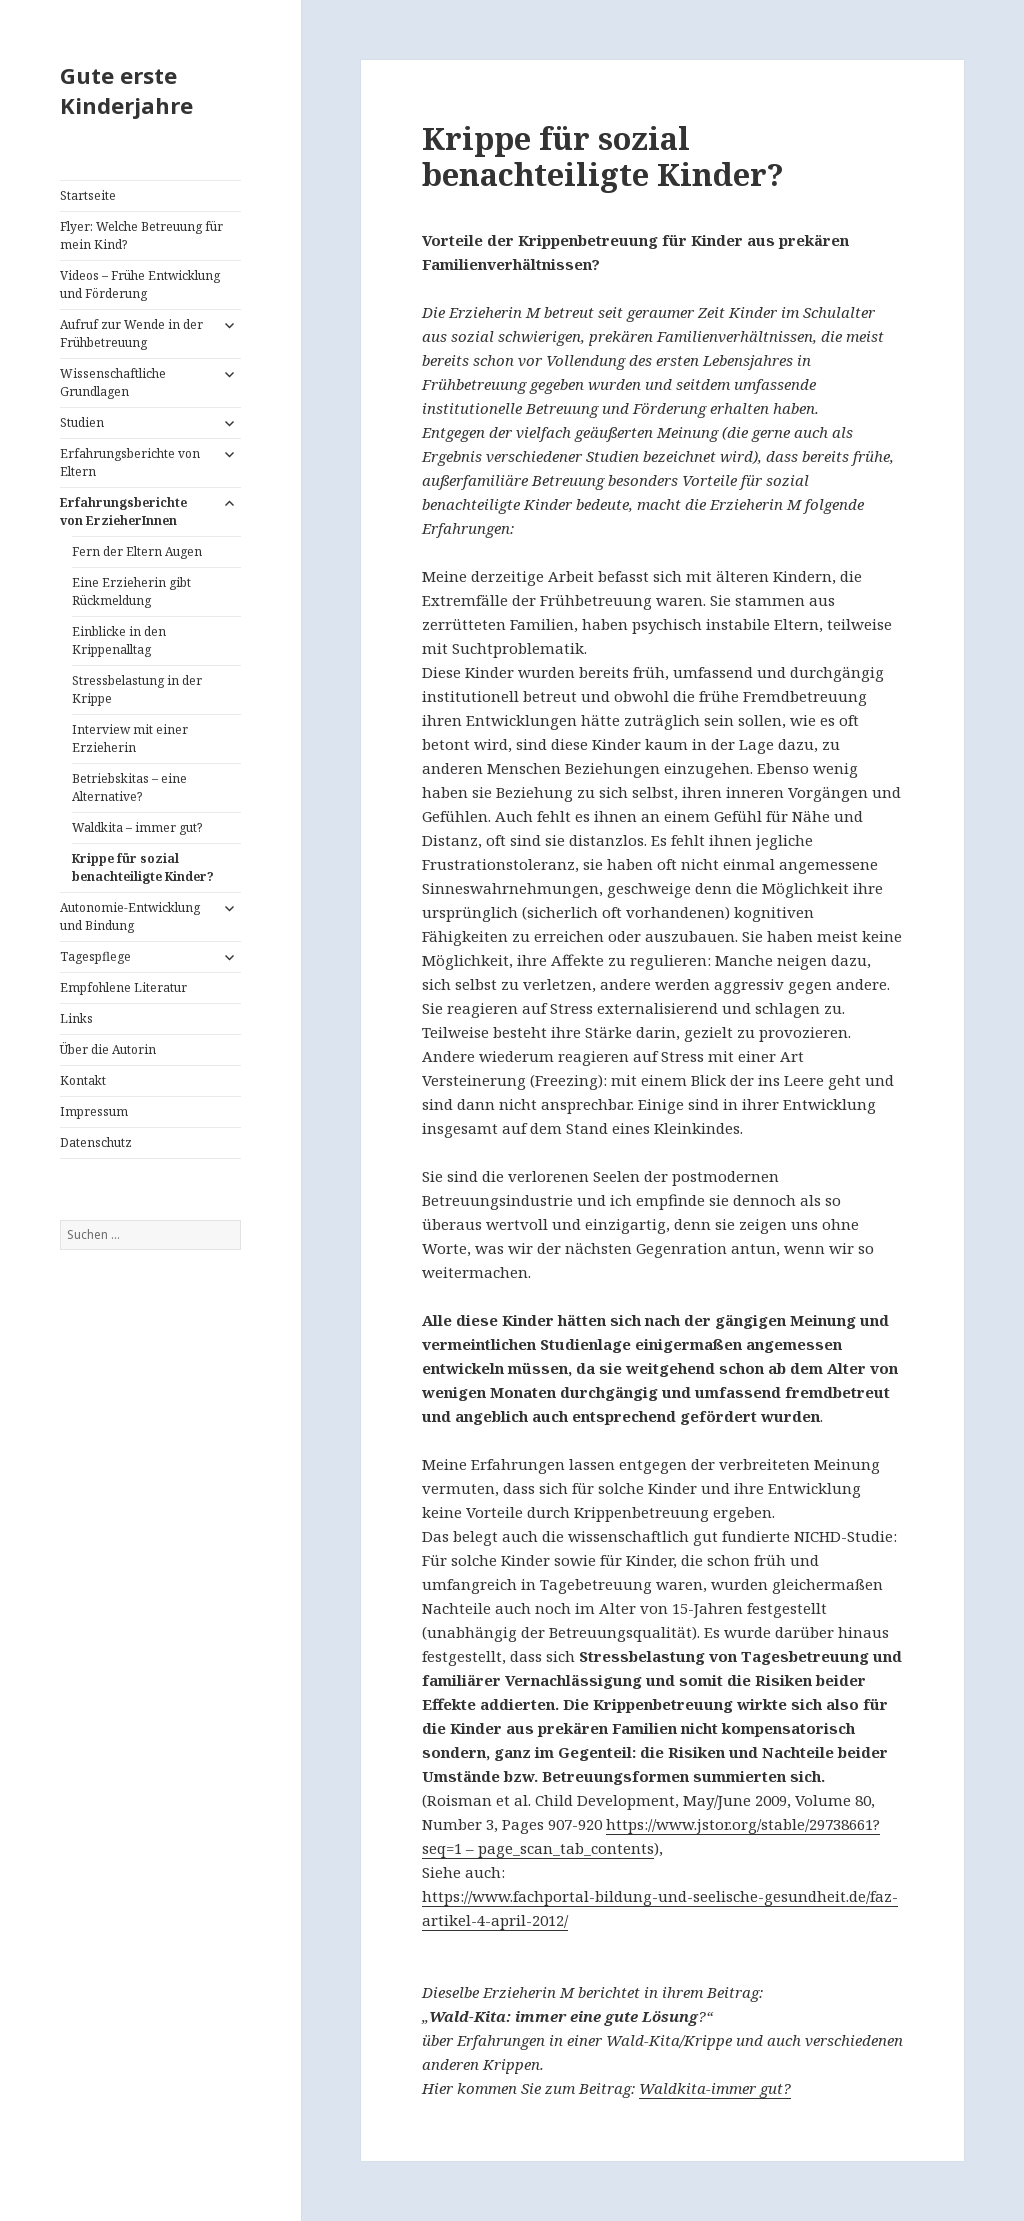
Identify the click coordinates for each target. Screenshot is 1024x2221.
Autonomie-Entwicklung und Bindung (130, 916)
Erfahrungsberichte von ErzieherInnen (123, 511)
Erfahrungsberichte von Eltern (130, 462)
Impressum (94, 1111)
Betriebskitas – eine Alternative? (129, 787)
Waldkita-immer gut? (715, 2088)
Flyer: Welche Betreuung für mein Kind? (141, 235)
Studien (82, 422)
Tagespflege (95, 956)
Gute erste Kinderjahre (126, 90)
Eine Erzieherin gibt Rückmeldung (131, 591)
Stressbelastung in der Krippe (137, 689)
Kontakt (83, 1080)
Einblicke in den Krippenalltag (119, 640)
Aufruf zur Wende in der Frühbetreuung (131, 333)
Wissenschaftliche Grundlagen (113, 382)
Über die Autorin (108, 1049)
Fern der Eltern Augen (137, 551)
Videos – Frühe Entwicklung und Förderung (140, 284)
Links (76, 1018)
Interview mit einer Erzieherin (130, 738)
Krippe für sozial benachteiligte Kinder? (143, 867)
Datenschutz (96, 1142)
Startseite (88, 195)
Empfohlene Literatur (123, 987)
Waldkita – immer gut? (137, 827)
